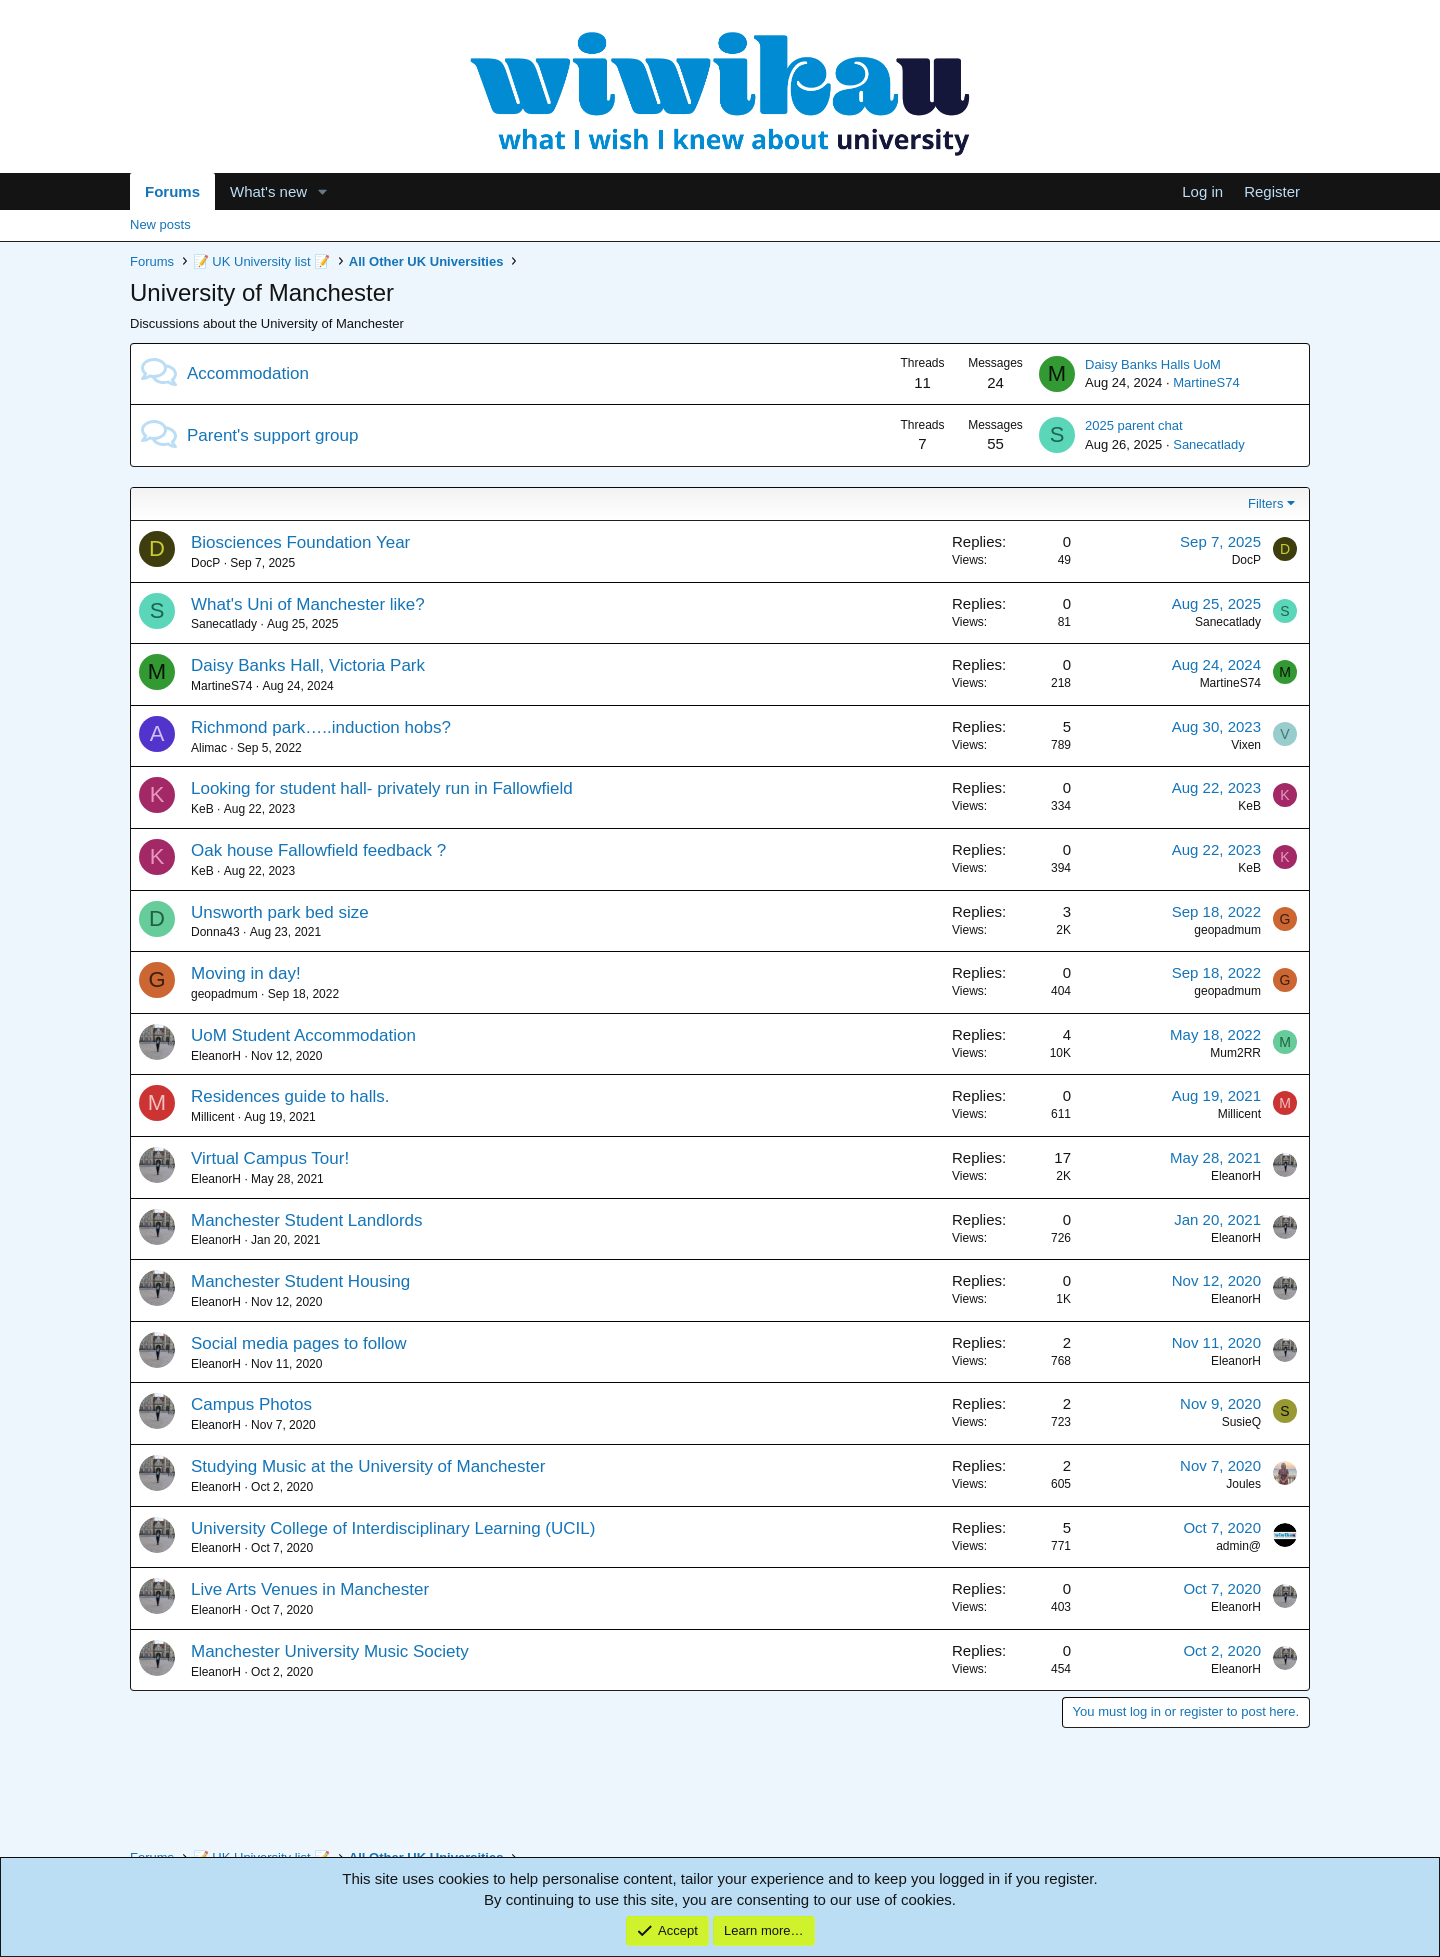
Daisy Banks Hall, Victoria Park (308, 665)
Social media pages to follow (298, 1343)
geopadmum (1227, 930)
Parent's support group (272, 435)
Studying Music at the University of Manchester (368, 1466)
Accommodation (248, 373)
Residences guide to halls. (290, 1096)
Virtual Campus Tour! (270, 1158)
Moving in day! (246, 973)
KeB (202, 809)
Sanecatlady (1209, 444)
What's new (268, 191)
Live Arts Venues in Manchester (310, 1589)
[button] (323, 191)
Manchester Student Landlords (307, 1220)
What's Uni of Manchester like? (308, 604)
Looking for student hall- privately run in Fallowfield (382, 788)
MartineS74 (1206, 382)
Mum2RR (1235, 1053)
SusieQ (1241, 1422)
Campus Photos (251, 1404)
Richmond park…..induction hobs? (321, 727)
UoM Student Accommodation (303, 1035)
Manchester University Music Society (330, 1651)
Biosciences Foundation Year (300, 542)
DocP (205, 563)
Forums (172, 191)
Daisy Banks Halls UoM (1153, 364)
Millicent (212, 1117)
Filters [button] (1265, 503)
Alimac (209, 748)
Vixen (1246, 745)
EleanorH (216, 1056)
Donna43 (215, 932)
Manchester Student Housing (300, 1281)
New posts (160, 224)
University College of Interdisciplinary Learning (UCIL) (393, 1528)
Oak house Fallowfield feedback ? (318, 850)
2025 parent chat (1134, 425)
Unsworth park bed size (280, 912)
